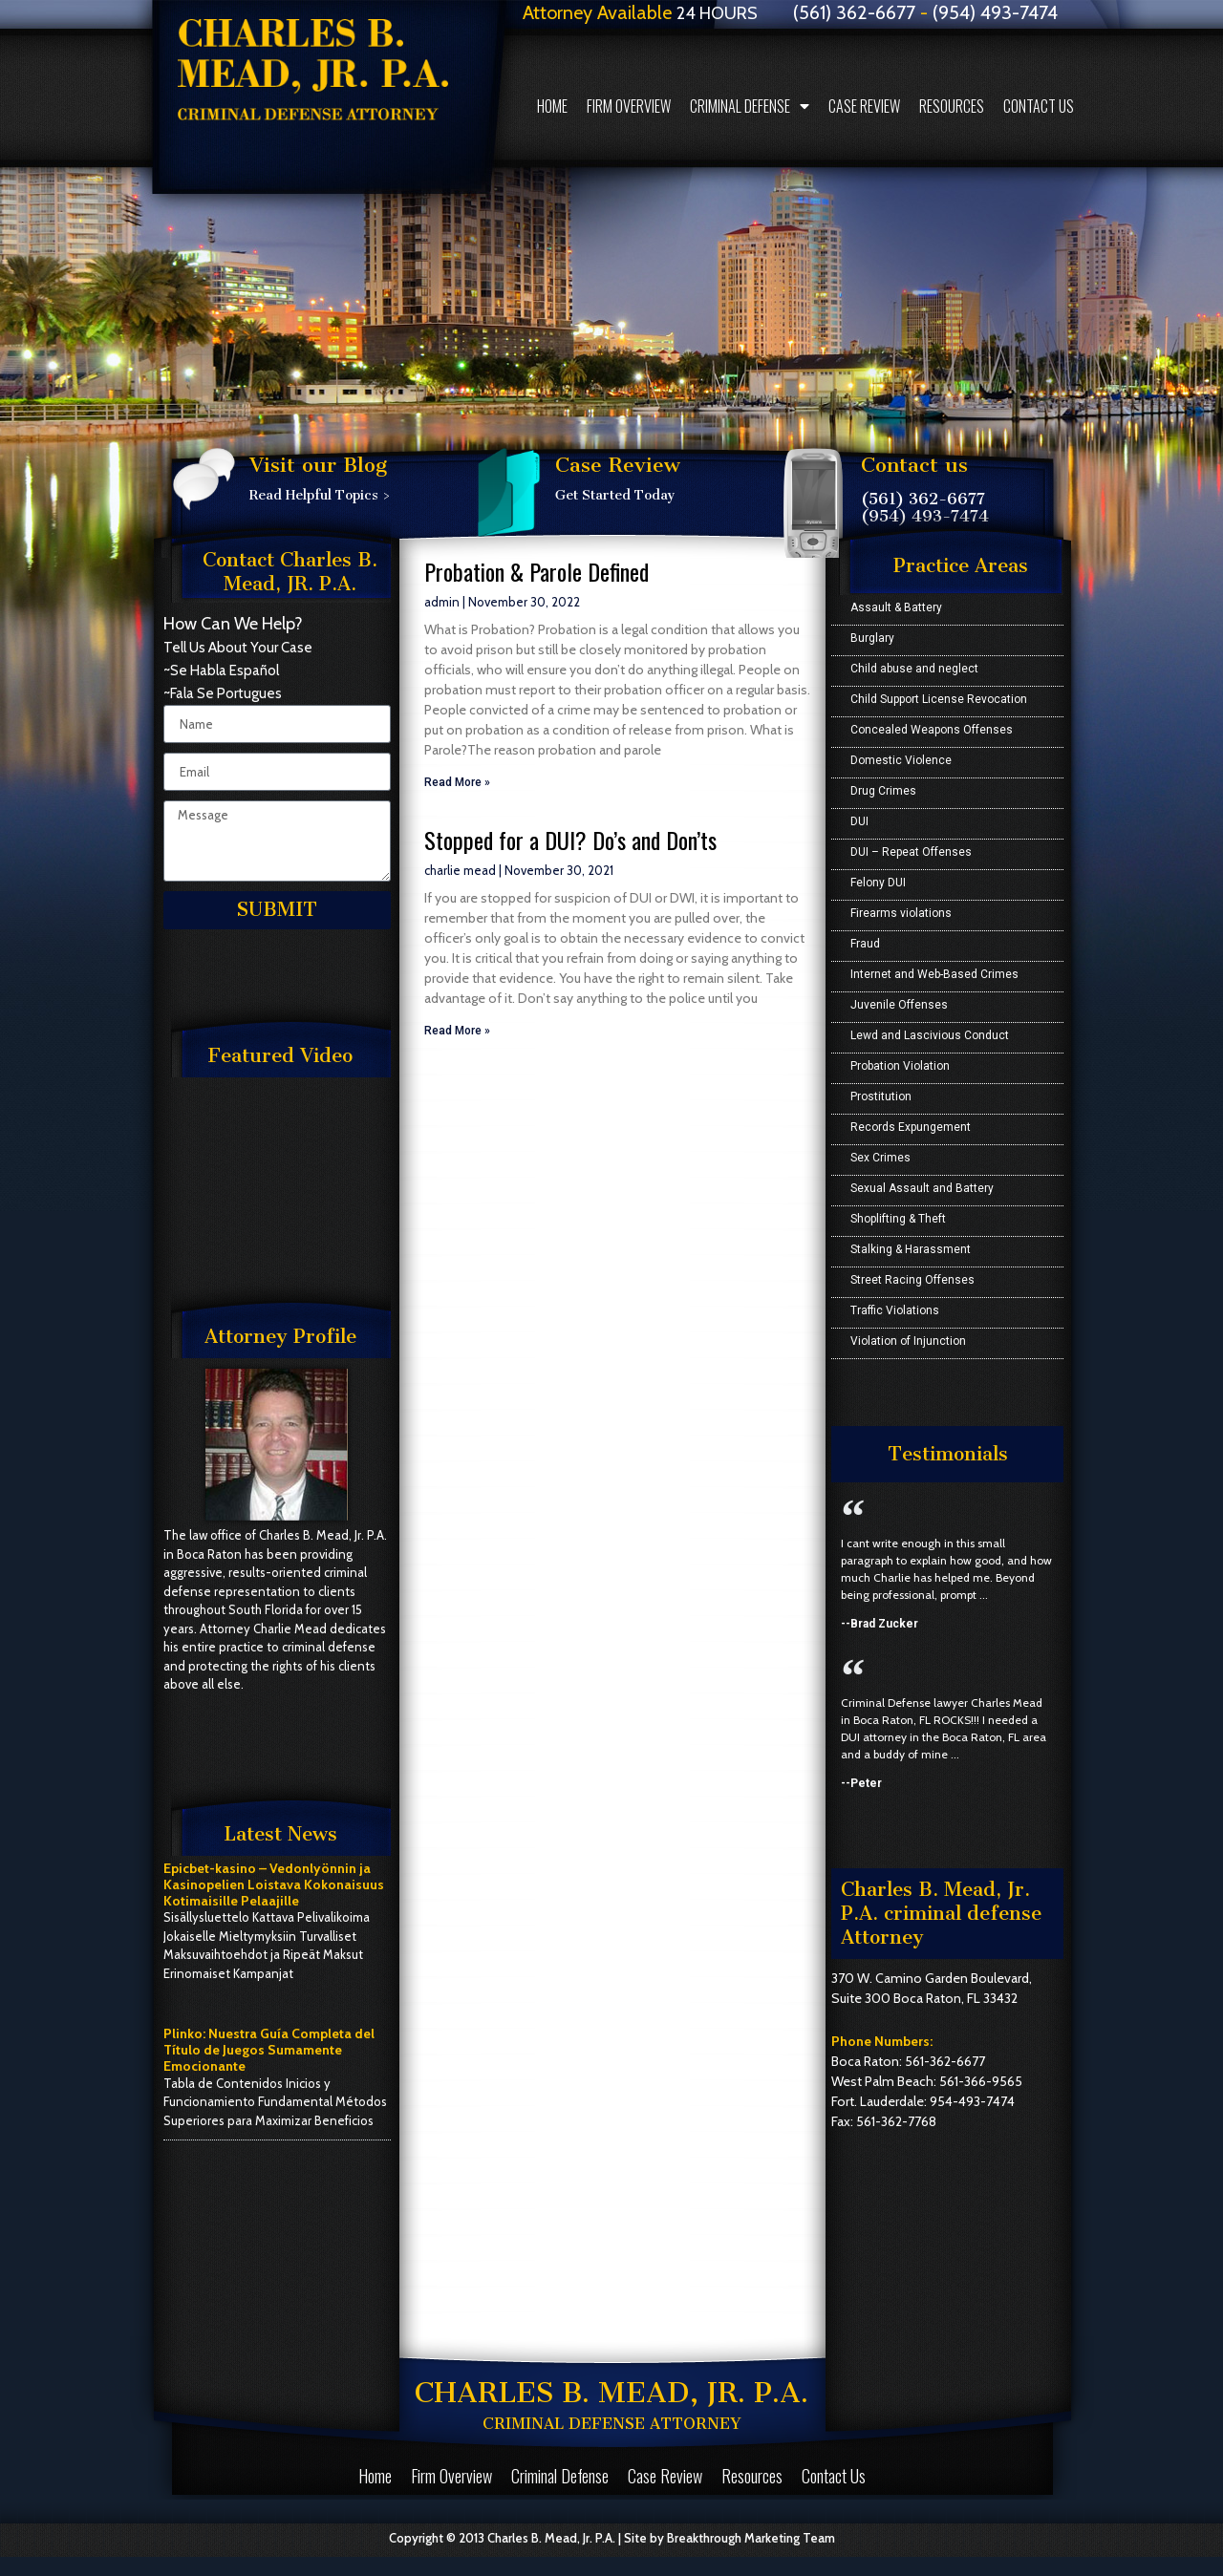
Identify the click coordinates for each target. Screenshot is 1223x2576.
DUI (859, 821)
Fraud (865, 943)
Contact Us (1038, 106)
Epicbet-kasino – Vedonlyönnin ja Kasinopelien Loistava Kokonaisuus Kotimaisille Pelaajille (273, 1884)
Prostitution (881, 1096)
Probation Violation (900, 1066)
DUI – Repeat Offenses (911, 852)
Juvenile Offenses (899, 1004)
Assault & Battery (896, 607)
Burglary (872, 638)
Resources (951, 106)
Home (552, 106)
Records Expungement (910, 1127)
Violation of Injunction (908, 1341)
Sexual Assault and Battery (922, 1188)
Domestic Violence (901, 760)
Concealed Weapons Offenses (931, 729)
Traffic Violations (894, 1310)
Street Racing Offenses (912, 1280)
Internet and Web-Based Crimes (934, 974)
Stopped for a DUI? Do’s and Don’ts (570, 839)
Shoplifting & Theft (898, 1218)
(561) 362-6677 (923, 498)
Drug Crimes (883, 791)
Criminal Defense (749, 106)
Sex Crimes (880, 1157)
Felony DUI (878, 882)
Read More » (457, 782)
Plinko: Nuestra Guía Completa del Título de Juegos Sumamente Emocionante (269, 2050)
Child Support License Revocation (938, 699)
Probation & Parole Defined (536, 571)
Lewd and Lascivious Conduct (929, 1035)
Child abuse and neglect (914, 668)
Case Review (864, 106)
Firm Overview (629, 106)
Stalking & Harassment (910, 1249)
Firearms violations (901, 913)
